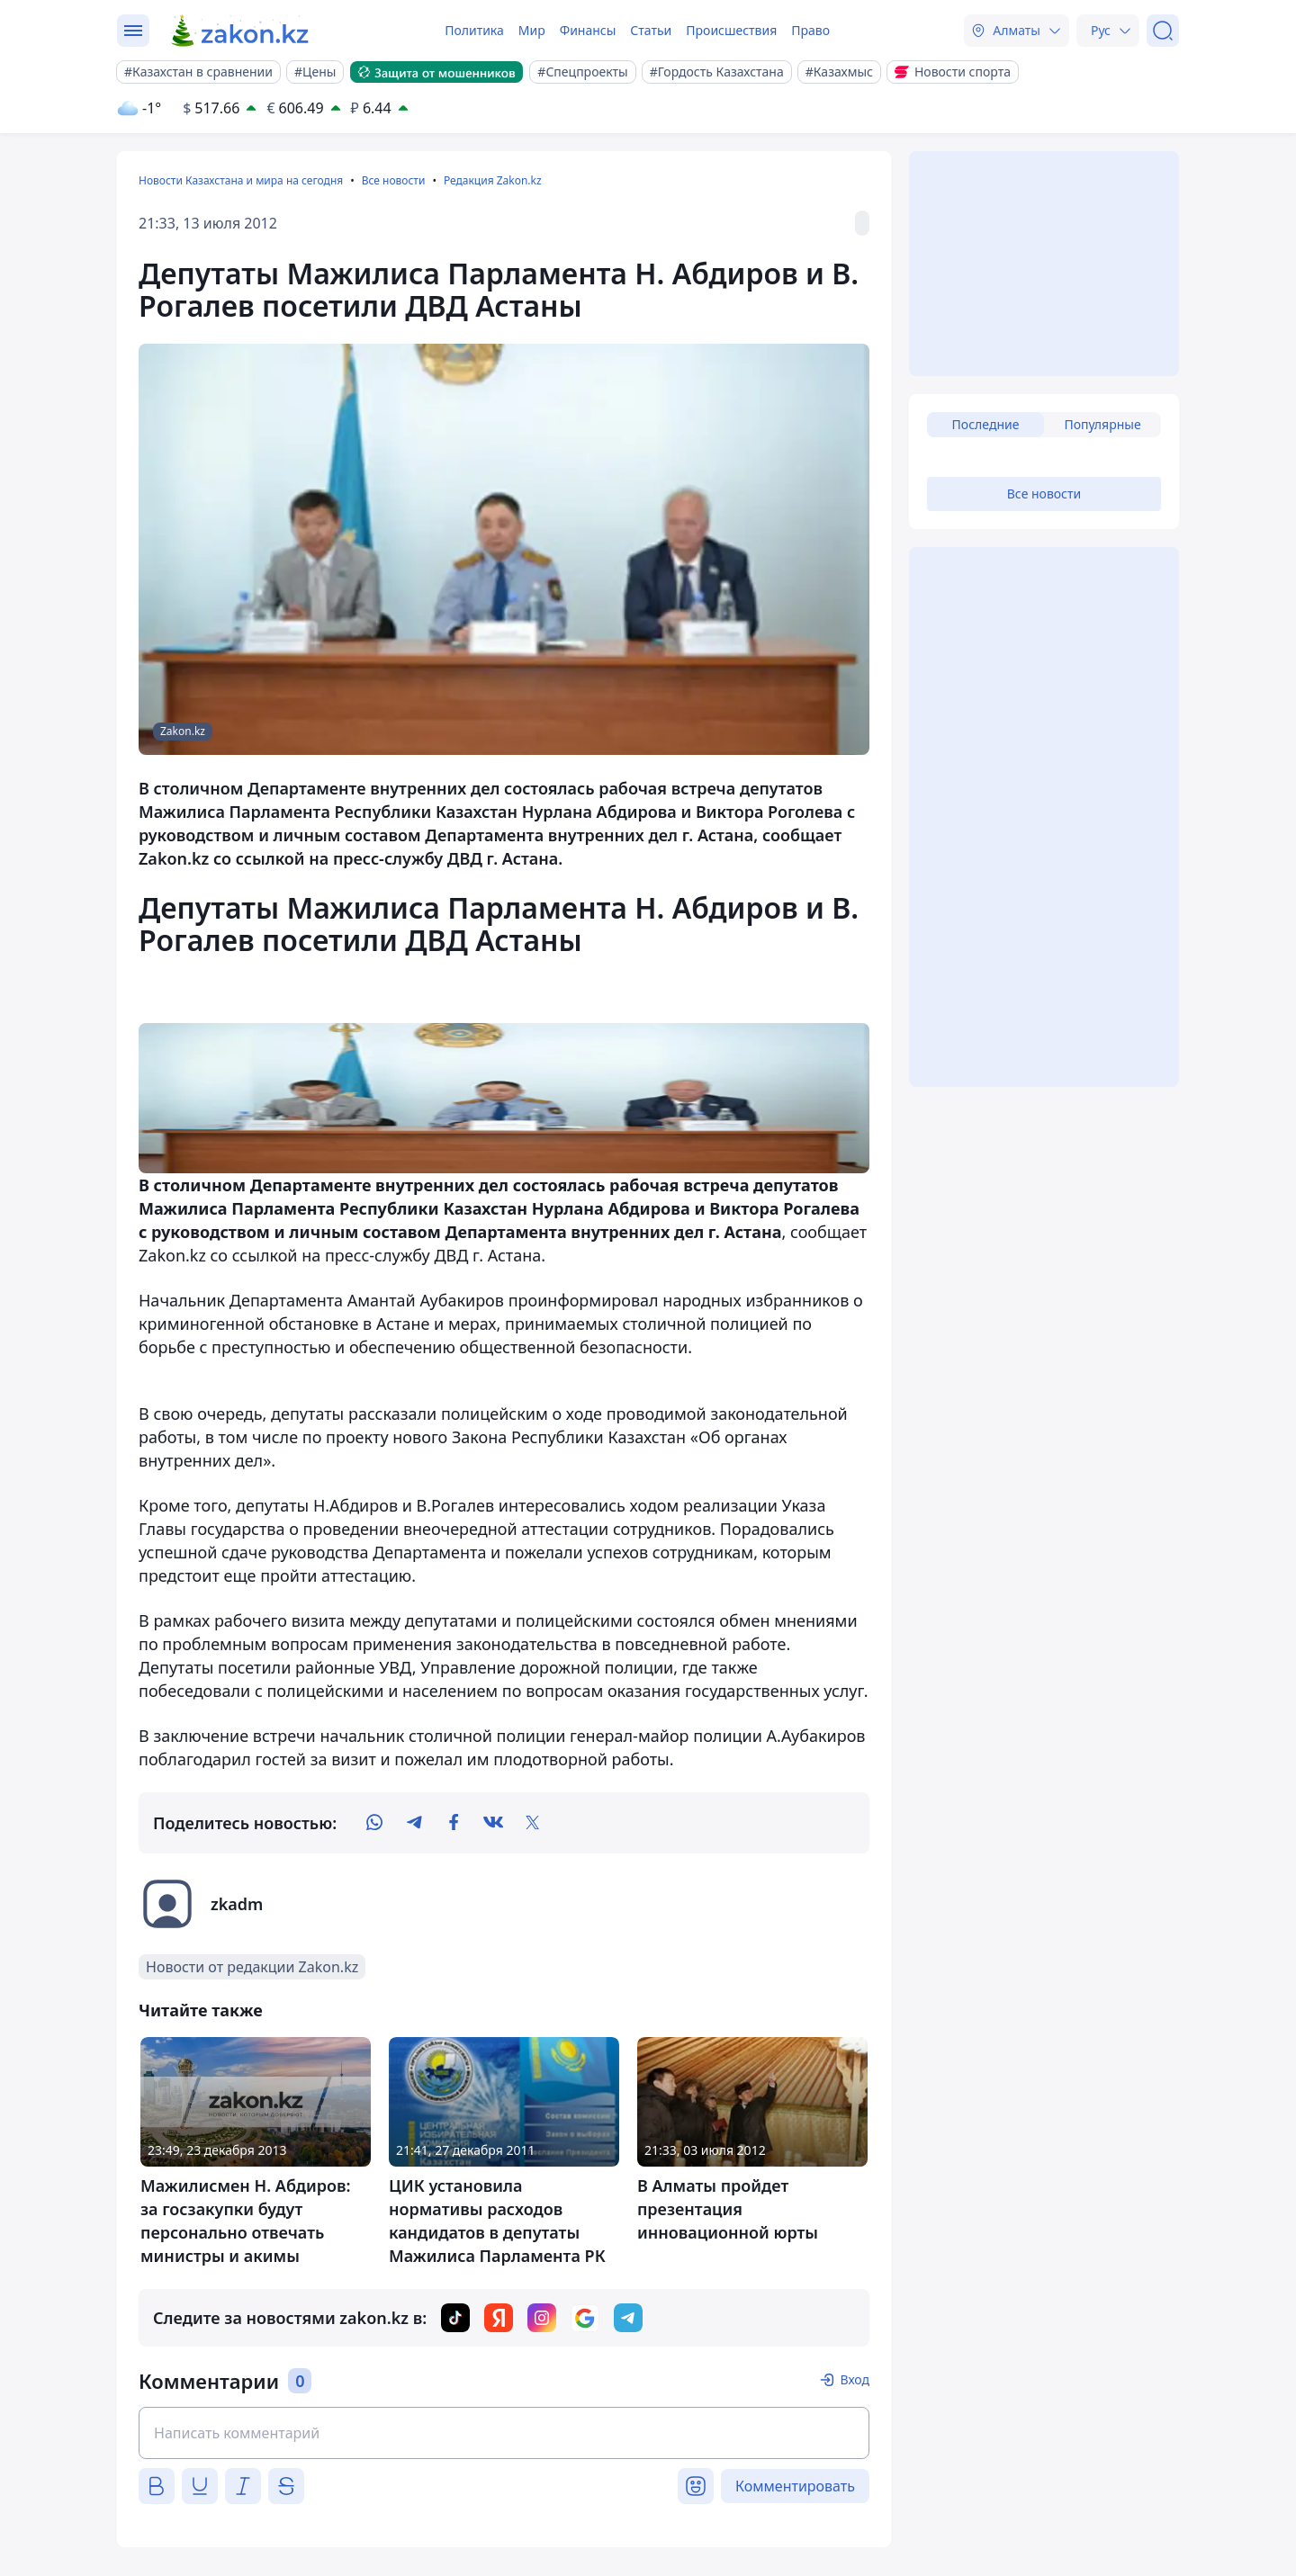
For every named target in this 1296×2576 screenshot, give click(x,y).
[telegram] (414, 1823)
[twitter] (533, 1823)
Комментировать (795, 2486)
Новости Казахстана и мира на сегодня (241, 180)
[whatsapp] (374, 1823)
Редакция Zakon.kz (493, 180)
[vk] (493, 1823)
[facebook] (453, 1823)
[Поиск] (1163, 30)
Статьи (650, 30)
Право (810, 30)
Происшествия (731, 30)
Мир (531, 30)
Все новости (394, 180)
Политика (474, 30)
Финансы (588, 30)
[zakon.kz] (240, 30)
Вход (854, 2379)
